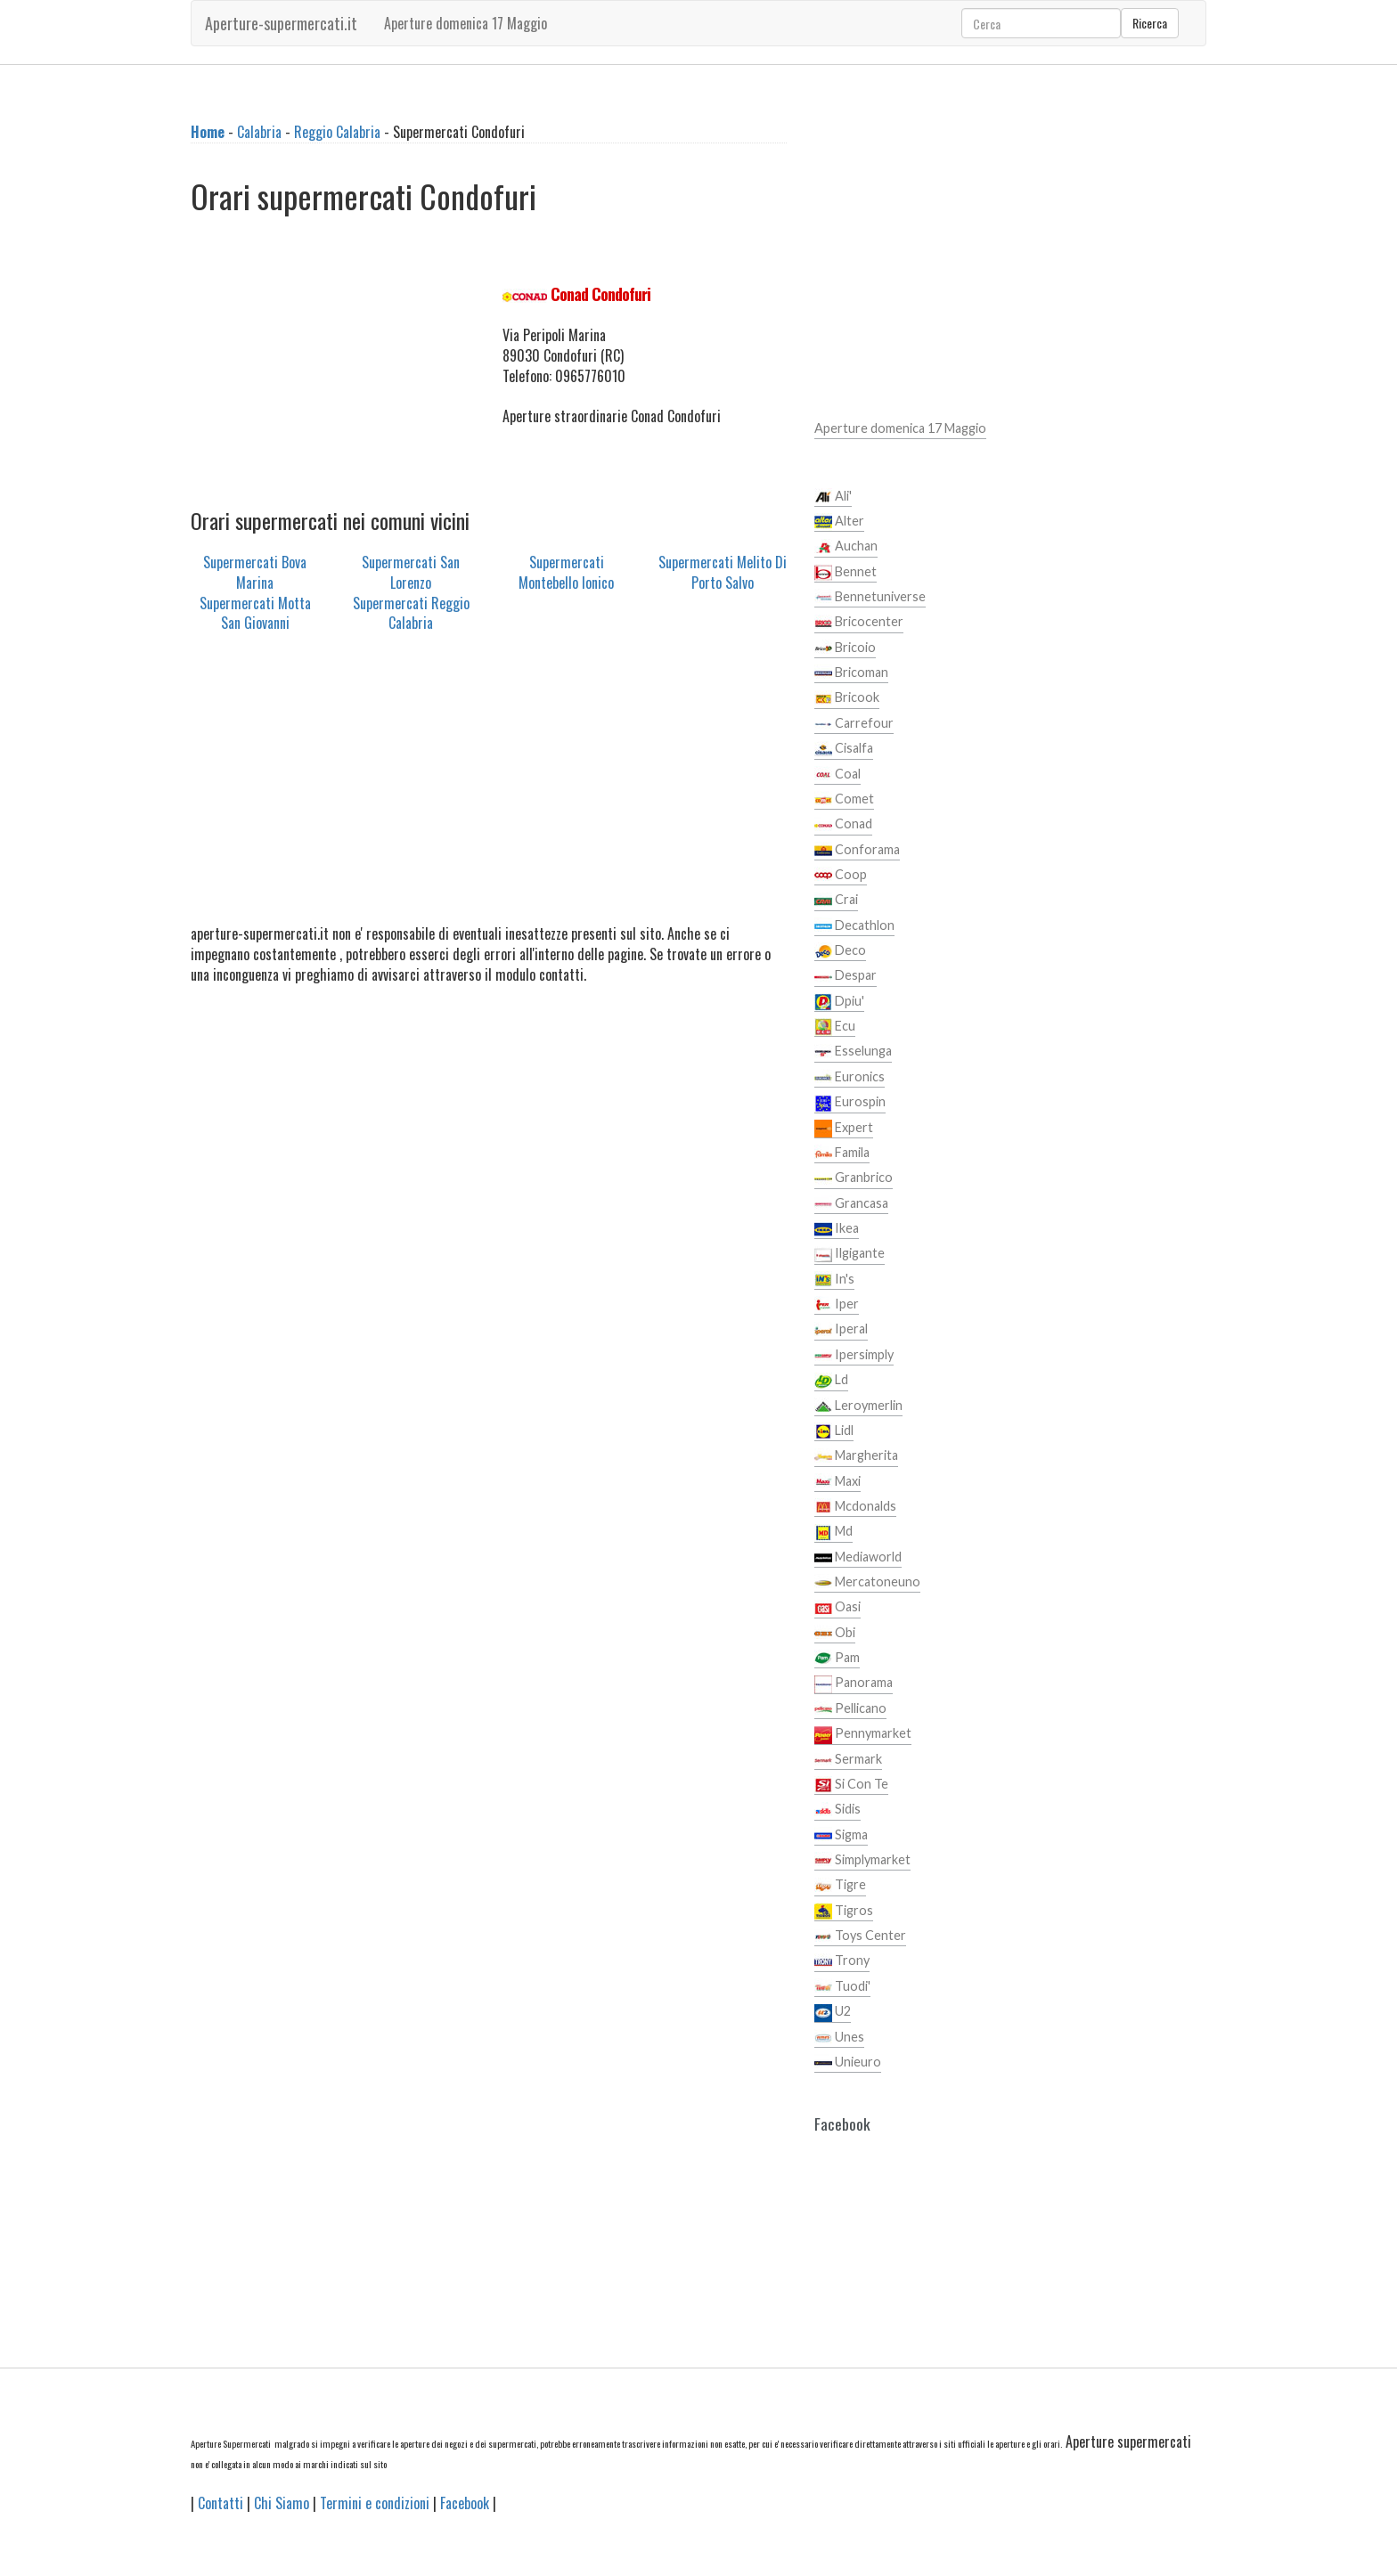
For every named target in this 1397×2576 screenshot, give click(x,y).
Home (208, 132)
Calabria (259, 132)
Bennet (845, 573)
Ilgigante (849, 1254)
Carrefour (854, 724)
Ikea (836, 1229)
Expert (843, 1128)
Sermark (848, 1760)
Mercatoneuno (867, 1583)
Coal (837, 775)
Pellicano (850, 1709)
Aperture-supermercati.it (281, 23)
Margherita (856, 1456)
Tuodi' (842, 1987)
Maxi (837, 1482)
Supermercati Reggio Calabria (411, 613)
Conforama (857, 851)
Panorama (853, 1683)
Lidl (834, 1431)
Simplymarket (862, 1861)
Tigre (840, 1886)
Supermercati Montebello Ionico (566, 572)
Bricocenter (858, 623)
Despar (845, 976)
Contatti (220, 2503)
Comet (844, 800)
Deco (840, 951)
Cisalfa (843, 749)
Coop (840, 875)
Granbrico (853, 1178)
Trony (842, 1961)
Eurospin (850, 1103)
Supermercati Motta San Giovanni (255, 613)
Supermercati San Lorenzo (411, 572)
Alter (839, 522)
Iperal (841, 1330)
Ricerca (1149, 22)
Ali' (833, 497)
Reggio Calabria (337, 132)
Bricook (846, 698)
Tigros (843, 1911)
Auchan (846, 547)
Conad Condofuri (600, 294)
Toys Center (860, 1936)
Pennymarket (862, 1734)
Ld (831, 1381)
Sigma (841, 1836)
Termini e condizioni (374, 2503)
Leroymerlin (858, 1406)
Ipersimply (854, 1356)
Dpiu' (839, 1002)
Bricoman (851, 673)
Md (833, 1532)
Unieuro (847, 2063)
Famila (842, 1153)
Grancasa (851, 1204)
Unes (839, 2038)
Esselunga (853, 1052)
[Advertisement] (333, 365)
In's (834, 1280)
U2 (832, 2012)
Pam (837, 1658)
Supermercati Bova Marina (254, 572)
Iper (836, 1305)
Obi (834, 1634)
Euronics (849, 1078)
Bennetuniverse (870, 598)
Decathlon (854, 926)
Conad (843, 825)
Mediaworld (858, 1558)
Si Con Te (851, 1785)
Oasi (837, 1608)
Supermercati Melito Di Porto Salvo (722, 572)
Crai (836, 900)
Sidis (837, 1810)
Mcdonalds (855, 1507)
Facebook (464, 2503)
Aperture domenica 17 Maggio (465, 23)
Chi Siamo (281, 2503)
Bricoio (845, 648)
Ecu (834, 1027)
